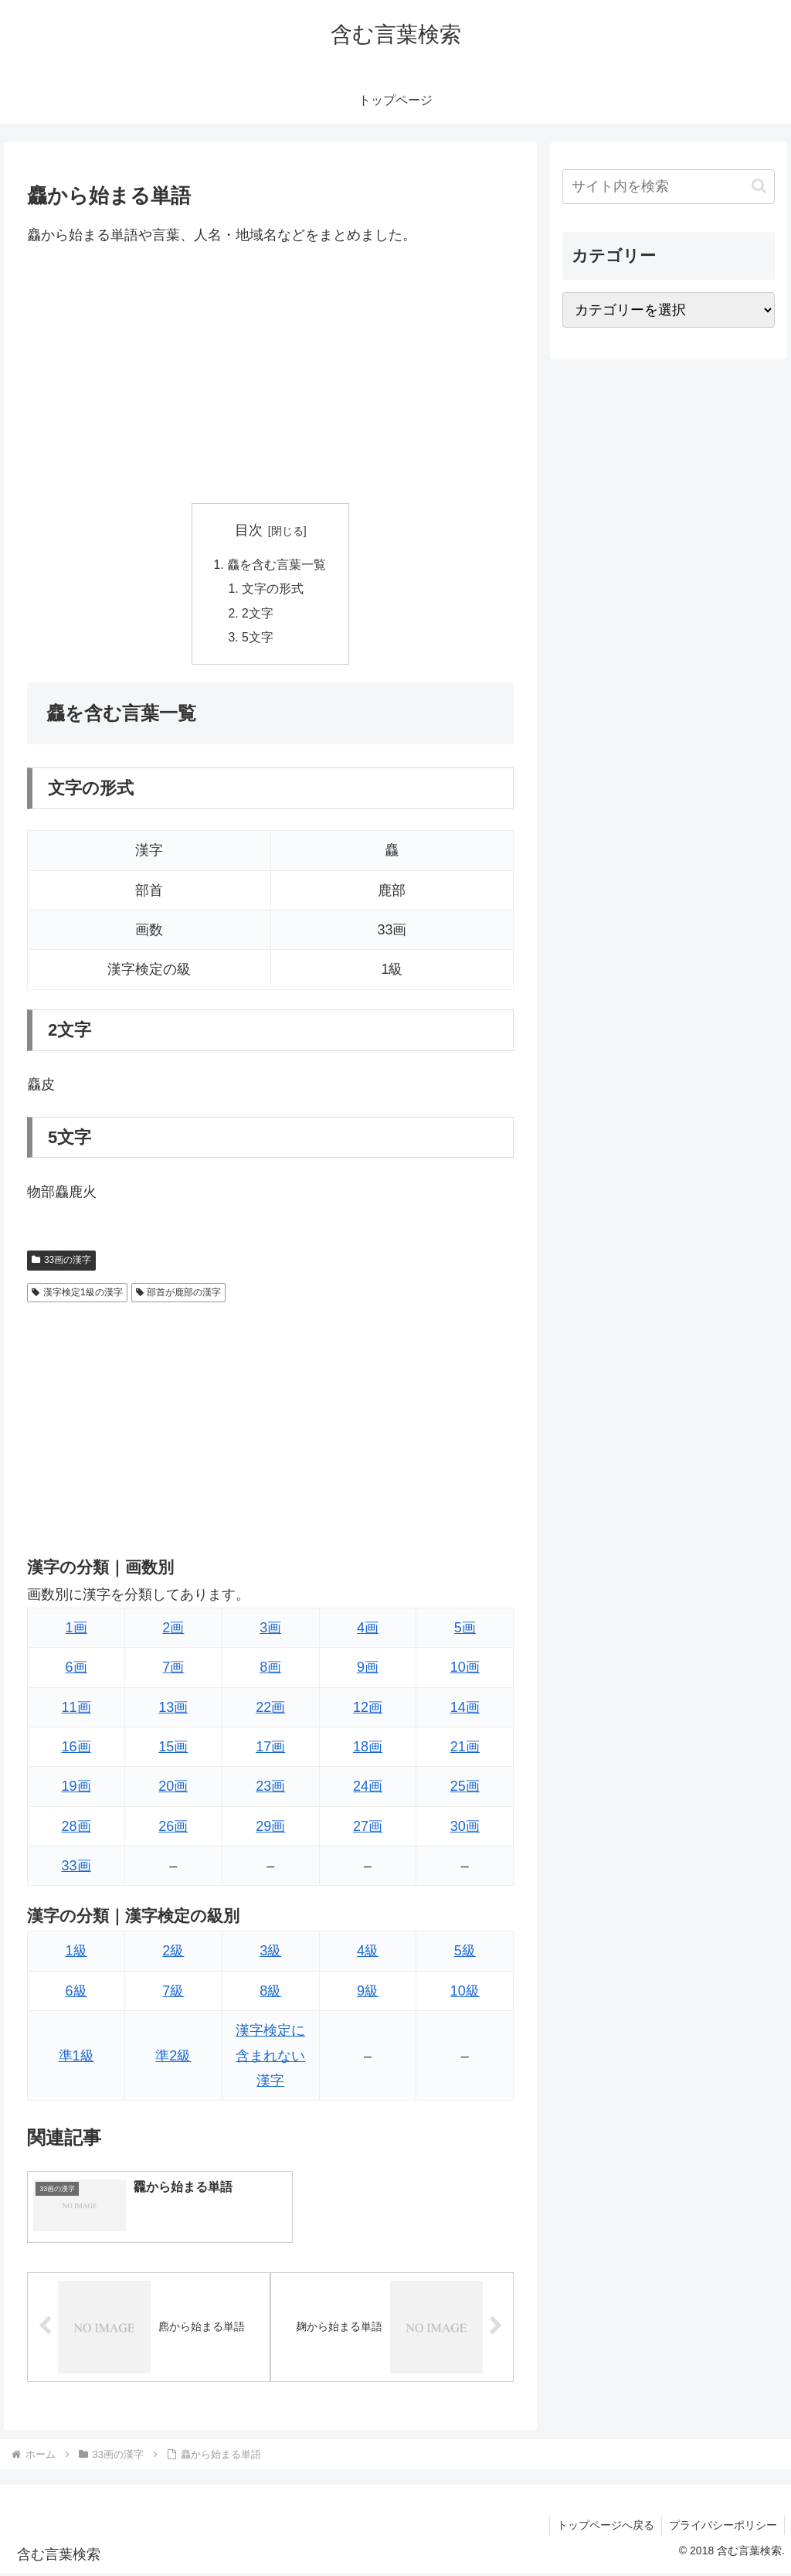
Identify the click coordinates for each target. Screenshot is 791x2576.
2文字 (258, 615)
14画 (465, 1709)
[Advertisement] (270, 375)
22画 (270, 1709)
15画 (173, 1749)
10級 (465, 1993)
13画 (173, 1709)
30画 (465, 1828)
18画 (367, 1749)
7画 (173, 1670)
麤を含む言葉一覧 (276, 565)
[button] (758, 186)
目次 (249, 530)
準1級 (76, 2058)
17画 (270, 1749)
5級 (465, 1954)
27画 (367, 1828)
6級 (76, 1993)
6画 (76, 1670)
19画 (76, 1789)
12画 (367, 1709)
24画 (367, 1789)
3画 (270, 1630)
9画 (368, 1670)
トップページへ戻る (603, 2528)
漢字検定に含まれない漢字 (270, 2058)
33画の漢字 (61, 1262)
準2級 (173, 2058)
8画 (270, 1670)
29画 (270, 1828)
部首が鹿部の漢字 (179, 1294)
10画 (465, 1670)
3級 (270, 1954)
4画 (368, 1630)
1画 (76, 1630)
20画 (173, 1789)
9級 (368, 1993)
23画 (270, 1789)
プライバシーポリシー (722, 2528)
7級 (173, 1993)
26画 (173, 1828)
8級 (270, 1993)
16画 (76, 1749)
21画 (465, 1749)
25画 (465, 1789)
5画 (465, 1630)
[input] (668, 186)
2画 (173, 1630)
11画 (76, 1709)
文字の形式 (273, 590)
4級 (368, 1954)
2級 (173, 1954)
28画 (76, 1828)
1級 (76, 1954)
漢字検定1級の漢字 (77, 1294)
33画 (76, 1869)
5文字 (258, 640)
